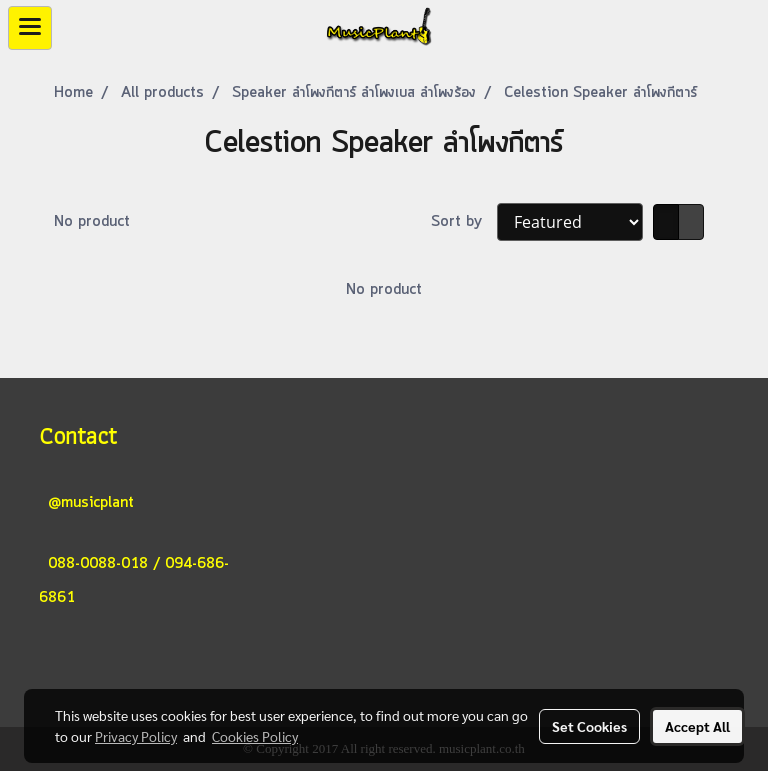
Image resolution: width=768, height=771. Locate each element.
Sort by (464, 222)
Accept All (697, 726)
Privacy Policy (136, 736)
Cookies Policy (255, 736)
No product (92, 222)
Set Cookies (589, 726)
